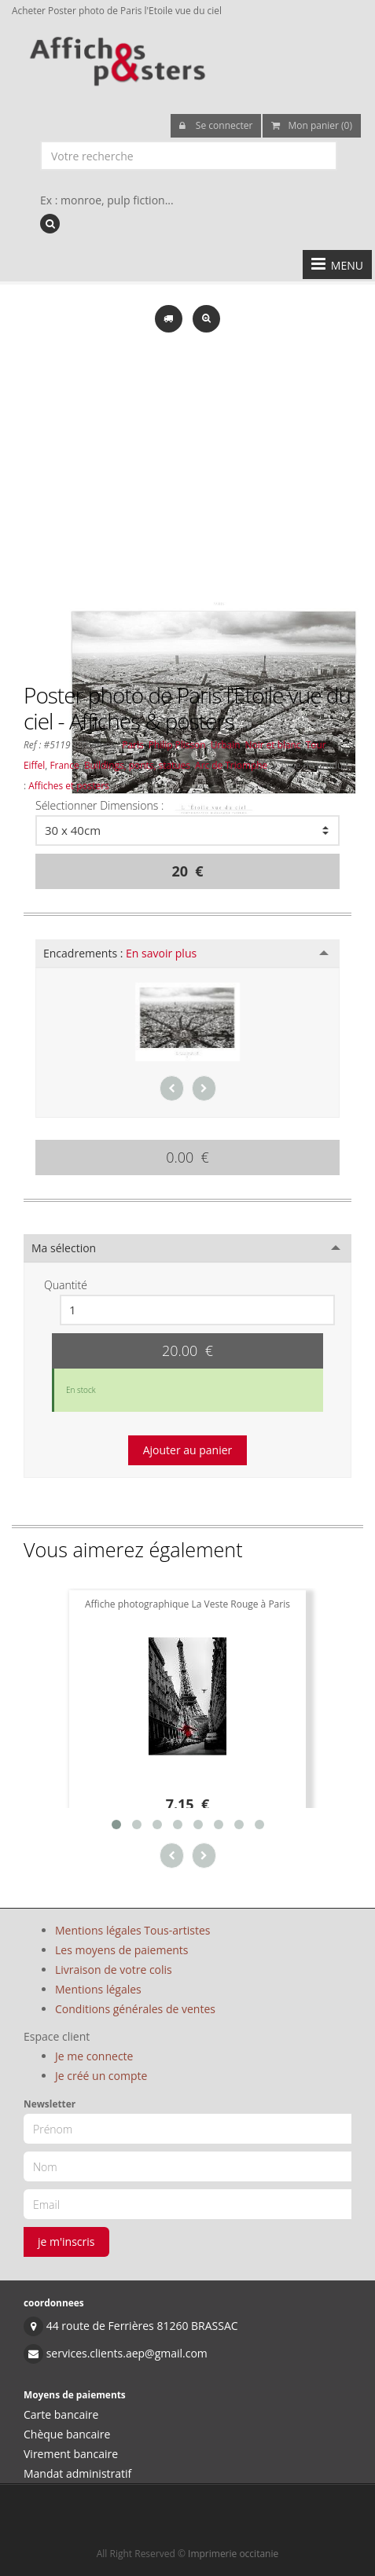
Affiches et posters (68, 785)
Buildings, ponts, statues (137, 765)
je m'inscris (66, 2241)
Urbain (226, 744)
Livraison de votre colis (113, 1969)
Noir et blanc (273, 744)
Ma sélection (63, 1247)
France (64, 765)
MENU (337, 264)
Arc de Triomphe (231, 765)
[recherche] (50, 223)
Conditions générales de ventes (135, 2008)
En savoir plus (161, 953)
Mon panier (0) (311, 125)
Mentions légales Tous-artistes (132, 1930)
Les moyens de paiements (122, 1949)
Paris (132, 744)
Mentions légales (98, 1989)
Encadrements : (120, 953)
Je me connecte (94, 2056)
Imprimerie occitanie (233, 2553)
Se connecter (216, 125)
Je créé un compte (101, 2075)
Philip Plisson (177, 744)
